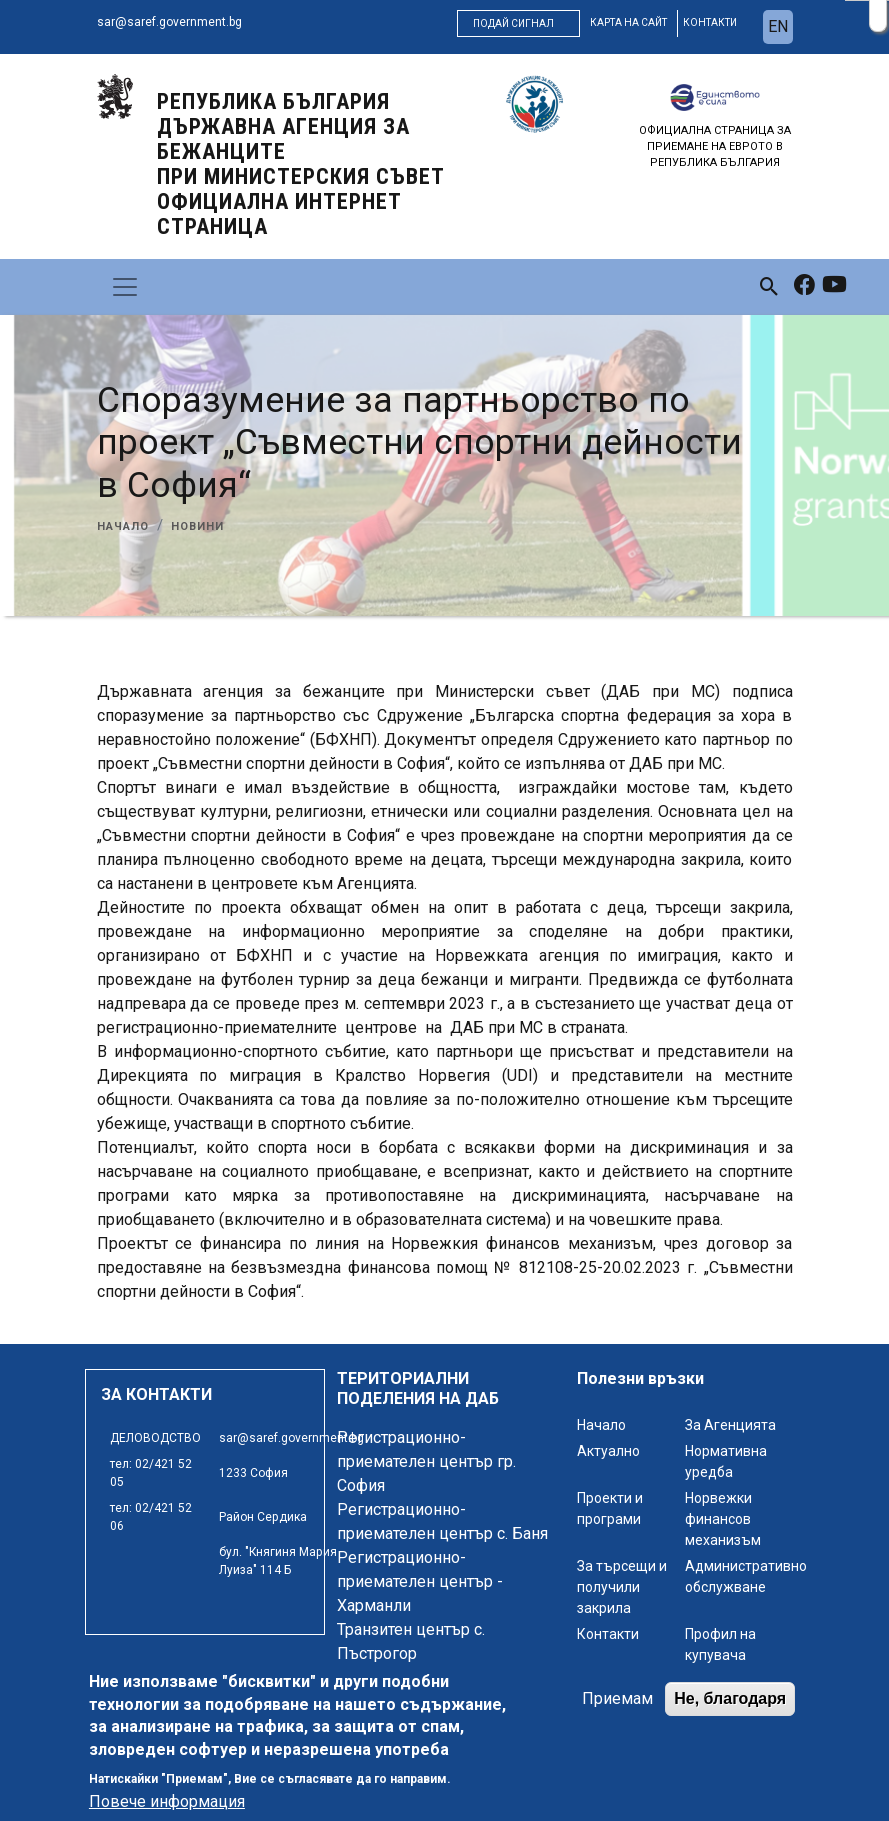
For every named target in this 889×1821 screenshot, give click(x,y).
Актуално (608, 1451)
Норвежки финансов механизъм (723, 1519)
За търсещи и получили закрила (622, 1587)
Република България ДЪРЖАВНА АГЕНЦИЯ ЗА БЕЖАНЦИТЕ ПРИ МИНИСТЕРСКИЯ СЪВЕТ (301, 164)
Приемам (617, 1700)
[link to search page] (769, 286)
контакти (710, 22)
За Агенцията (730, 1425)
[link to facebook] (804, 287)
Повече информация (167, 1803)
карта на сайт (628, 22)
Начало (123, 526)
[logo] (115, 95)
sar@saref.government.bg (169, 22)
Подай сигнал (513, 23)
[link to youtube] (834, 287)
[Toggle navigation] (125, 287)
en (778, 26)
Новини (197, 526)
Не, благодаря (730, 1700)
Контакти (608, 1634)
